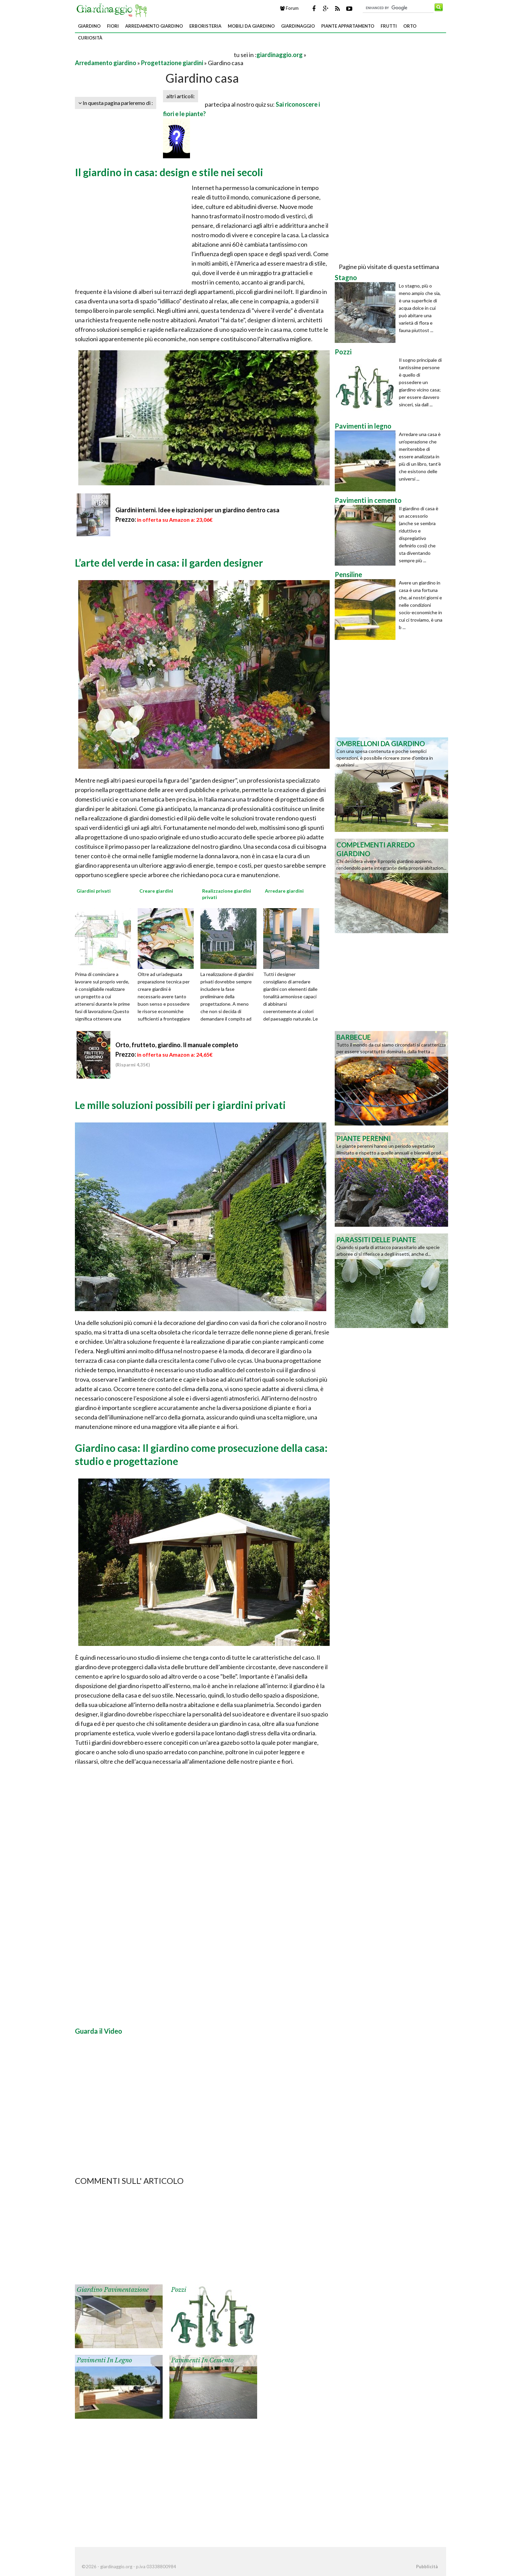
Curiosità (90, 37)
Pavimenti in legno (104, 2360)
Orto (409, 26)
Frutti (389, 26)
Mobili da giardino (251, 26)
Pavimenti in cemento (202, 2360)
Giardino (89, 26)
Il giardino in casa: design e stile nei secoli (169, 172)
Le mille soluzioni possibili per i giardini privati (180, 1105)
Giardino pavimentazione (113, 2290)
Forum (289, 8)
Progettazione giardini (172, 62)
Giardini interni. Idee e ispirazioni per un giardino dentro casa (197, 510)
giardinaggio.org (279, 54)
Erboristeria (205, 26)
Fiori (113, 26)
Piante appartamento (347, 26)
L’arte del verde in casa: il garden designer (169, 563)
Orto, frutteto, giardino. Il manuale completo (176, 1045)
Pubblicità (427, 2566)
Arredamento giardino (154, 26)
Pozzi (178, 2290)
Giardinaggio (298, 26)
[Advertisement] (154, 54)
